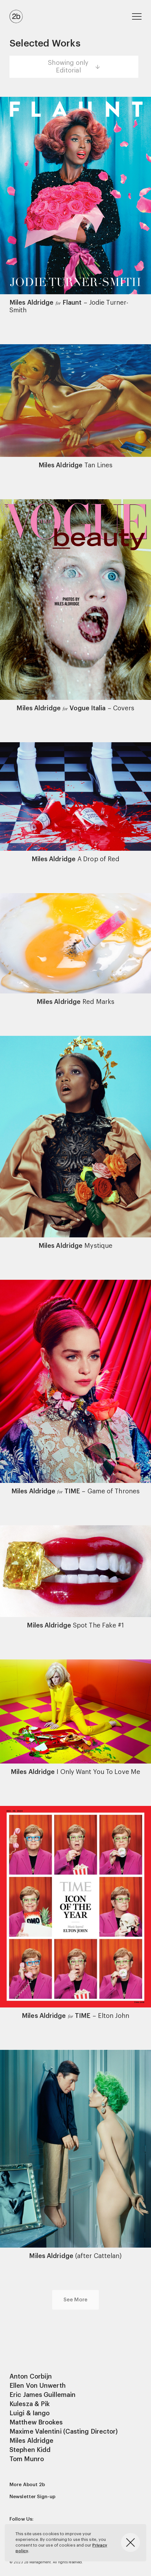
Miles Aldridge (31, 2441)
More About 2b (27, 2484)
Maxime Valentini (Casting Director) (63, 2432)
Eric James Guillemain (42, 2395)
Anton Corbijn (30, 2377)
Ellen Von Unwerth (37, 2386)
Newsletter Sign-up (32, 2496)
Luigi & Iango (29, 2413)
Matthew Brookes (36, 2422)
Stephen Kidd (30, 2450)
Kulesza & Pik (29, 2404)
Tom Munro (26, 2459)
